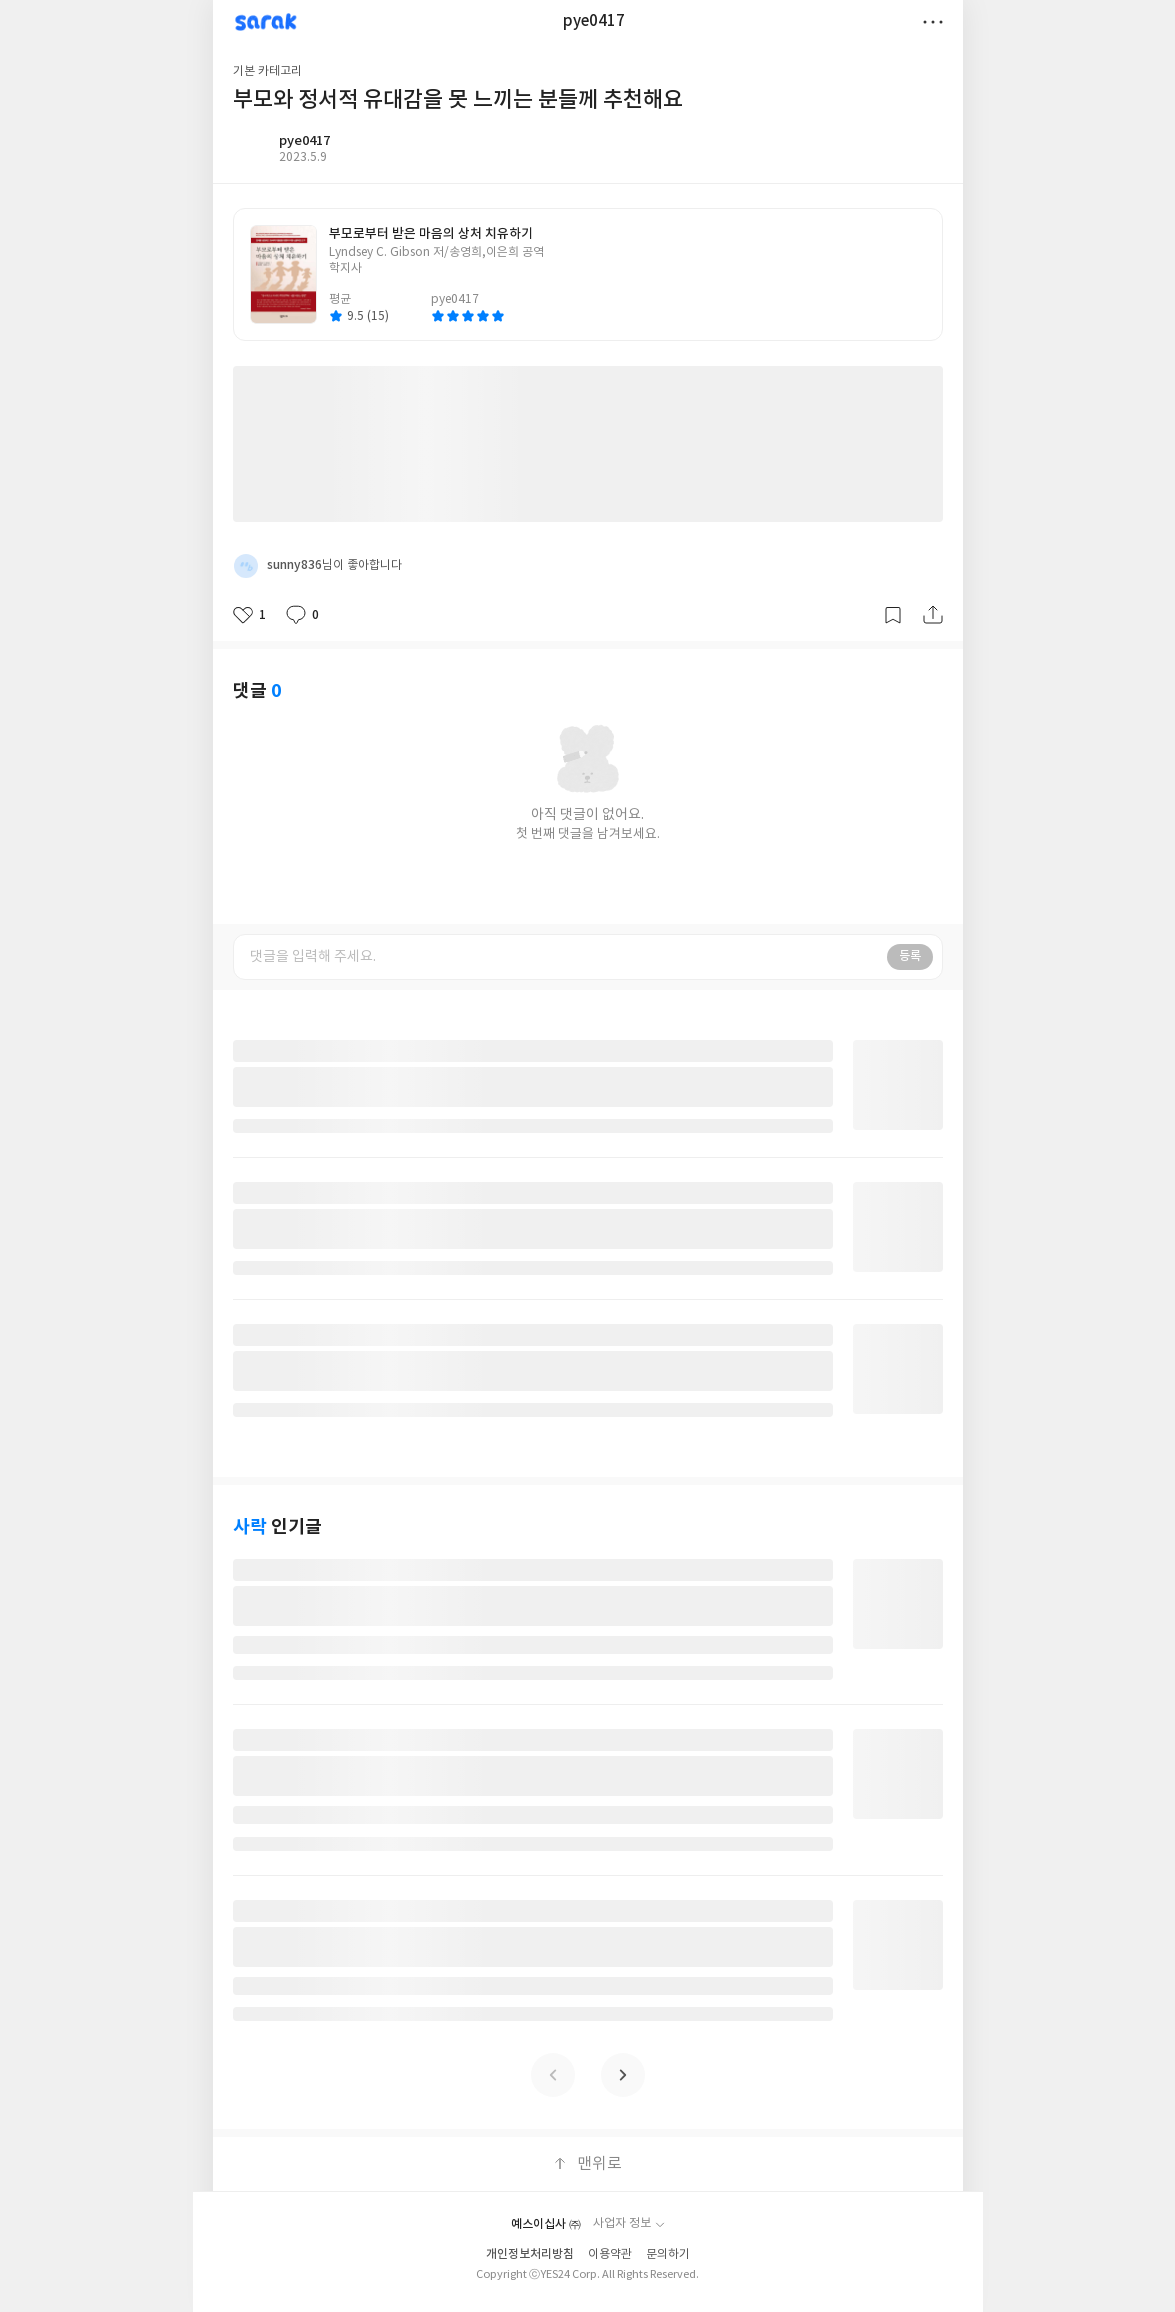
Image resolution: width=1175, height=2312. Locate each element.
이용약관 (610, 2254)
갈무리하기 (893, 615)
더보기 (933, 22)
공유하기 (933, 615)
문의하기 (668, 2254)
